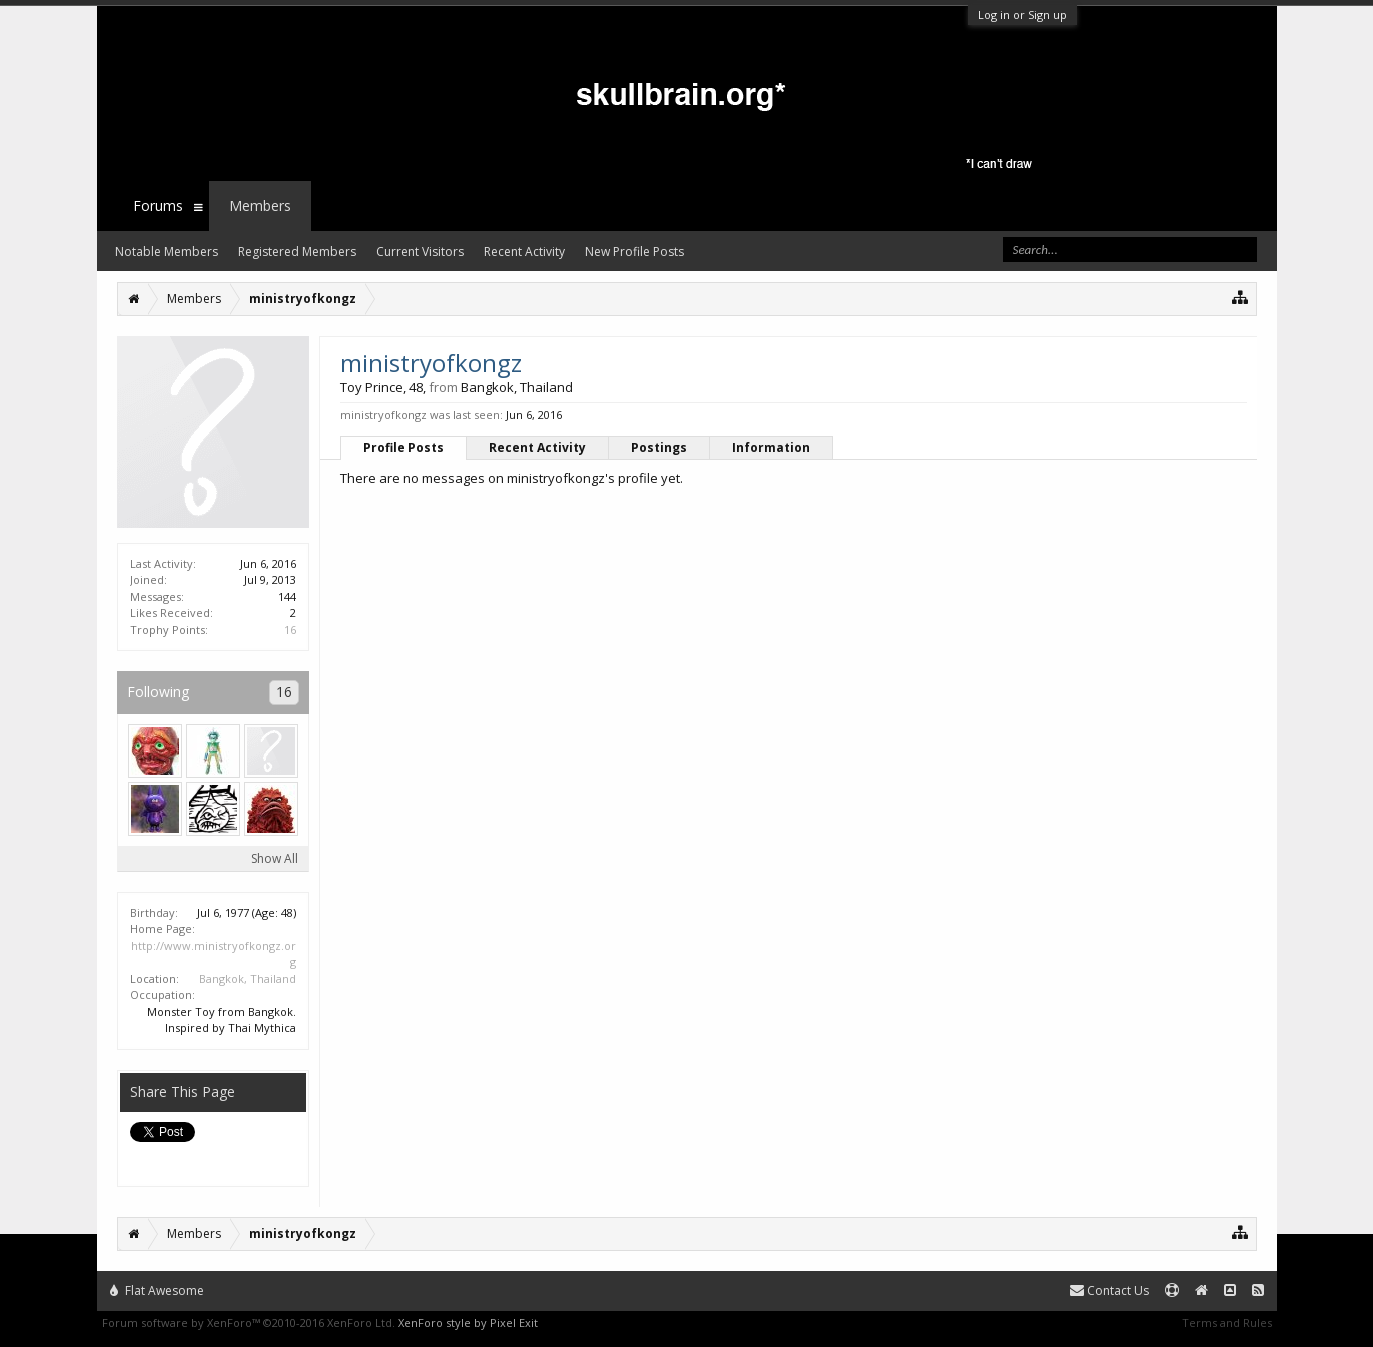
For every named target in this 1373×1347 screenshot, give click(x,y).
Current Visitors (420, 251)
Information (771, 447)
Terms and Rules (1227, 1322)
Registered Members (297, 251)
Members (260, 205)
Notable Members (166, 251)
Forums (158, 205)
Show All (274, 858)
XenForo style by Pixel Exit (468, 1322)
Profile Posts (403, 447)
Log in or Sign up (1022, 14)
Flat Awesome (157, 1290)
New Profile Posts (634, 251)
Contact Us (1109, 1290)
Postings (659, 447)
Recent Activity (537, 447)
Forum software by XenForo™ (248, 1322)
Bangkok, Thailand (247, 978)
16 (290, 629)
